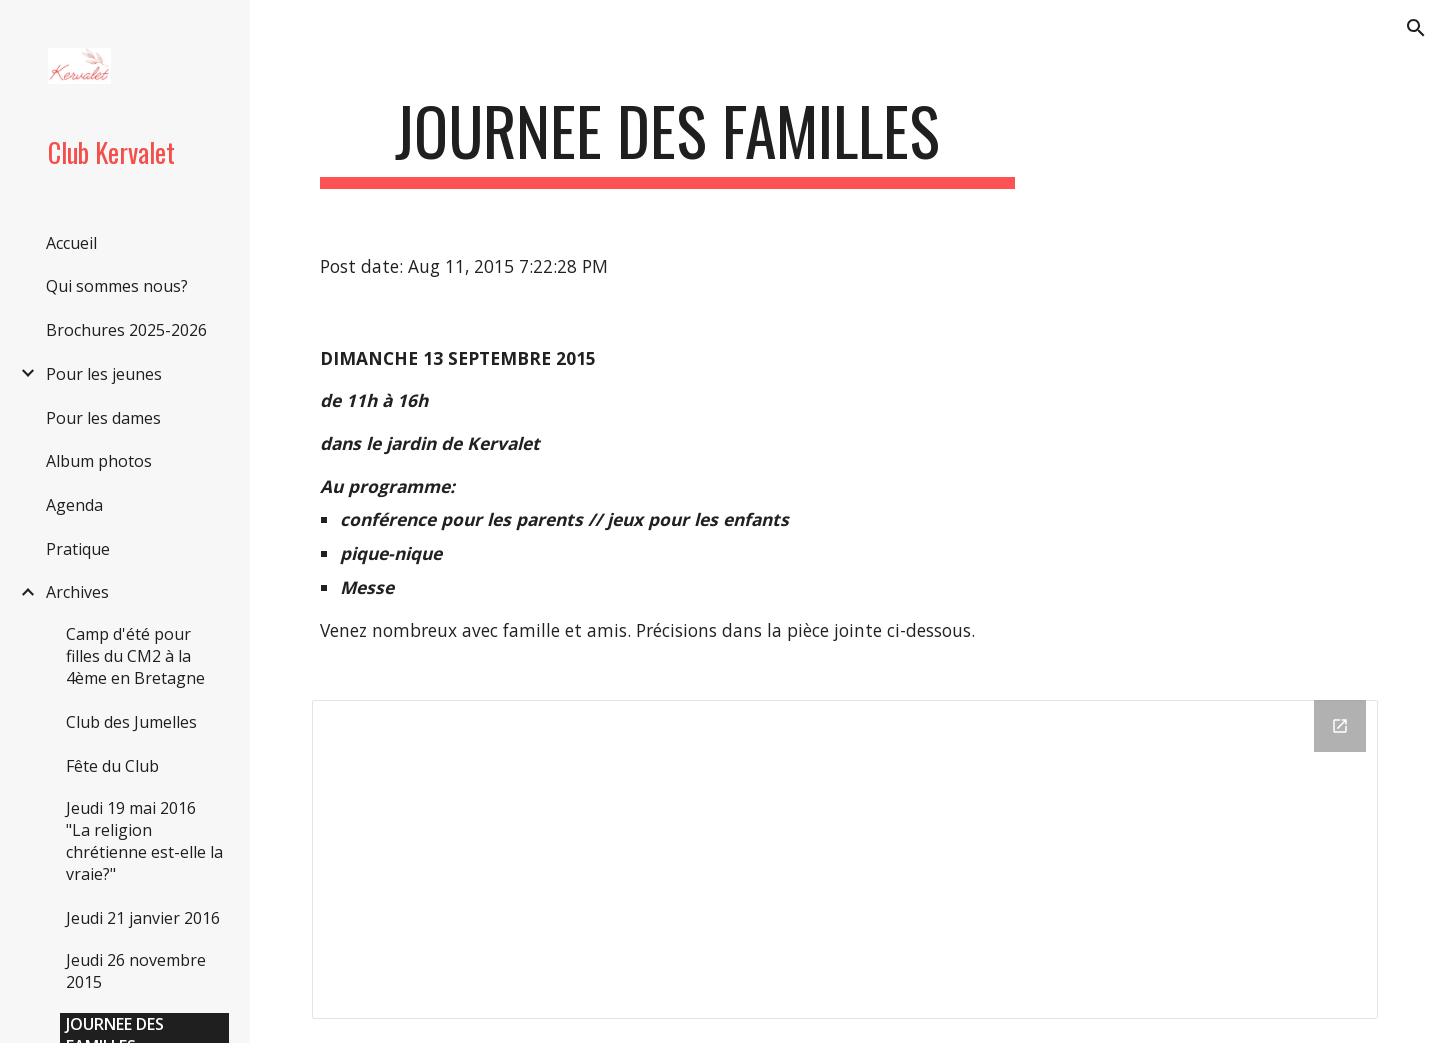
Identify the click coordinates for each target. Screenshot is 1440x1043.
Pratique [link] (78, 549)
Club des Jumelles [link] (131, 722)
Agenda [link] (74, 505)
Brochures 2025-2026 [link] (126, 330)
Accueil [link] (71, 243)
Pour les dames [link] (103, 418)
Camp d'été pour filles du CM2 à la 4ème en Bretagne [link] (135, 656)
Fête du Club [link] (112, 766)
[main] (667, 140)
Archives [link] (77, 592)
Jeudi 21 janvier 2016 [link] (143, 918)
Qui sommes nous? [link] (117, 286)
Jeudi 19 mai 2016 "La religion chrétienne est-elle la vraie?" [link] (144, 841)
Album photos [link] (99, 461)
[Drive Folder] (845, 859)
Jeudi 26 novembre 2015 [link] (136, 971)
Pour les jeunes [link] (104, 374)
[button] (1416, 28)
